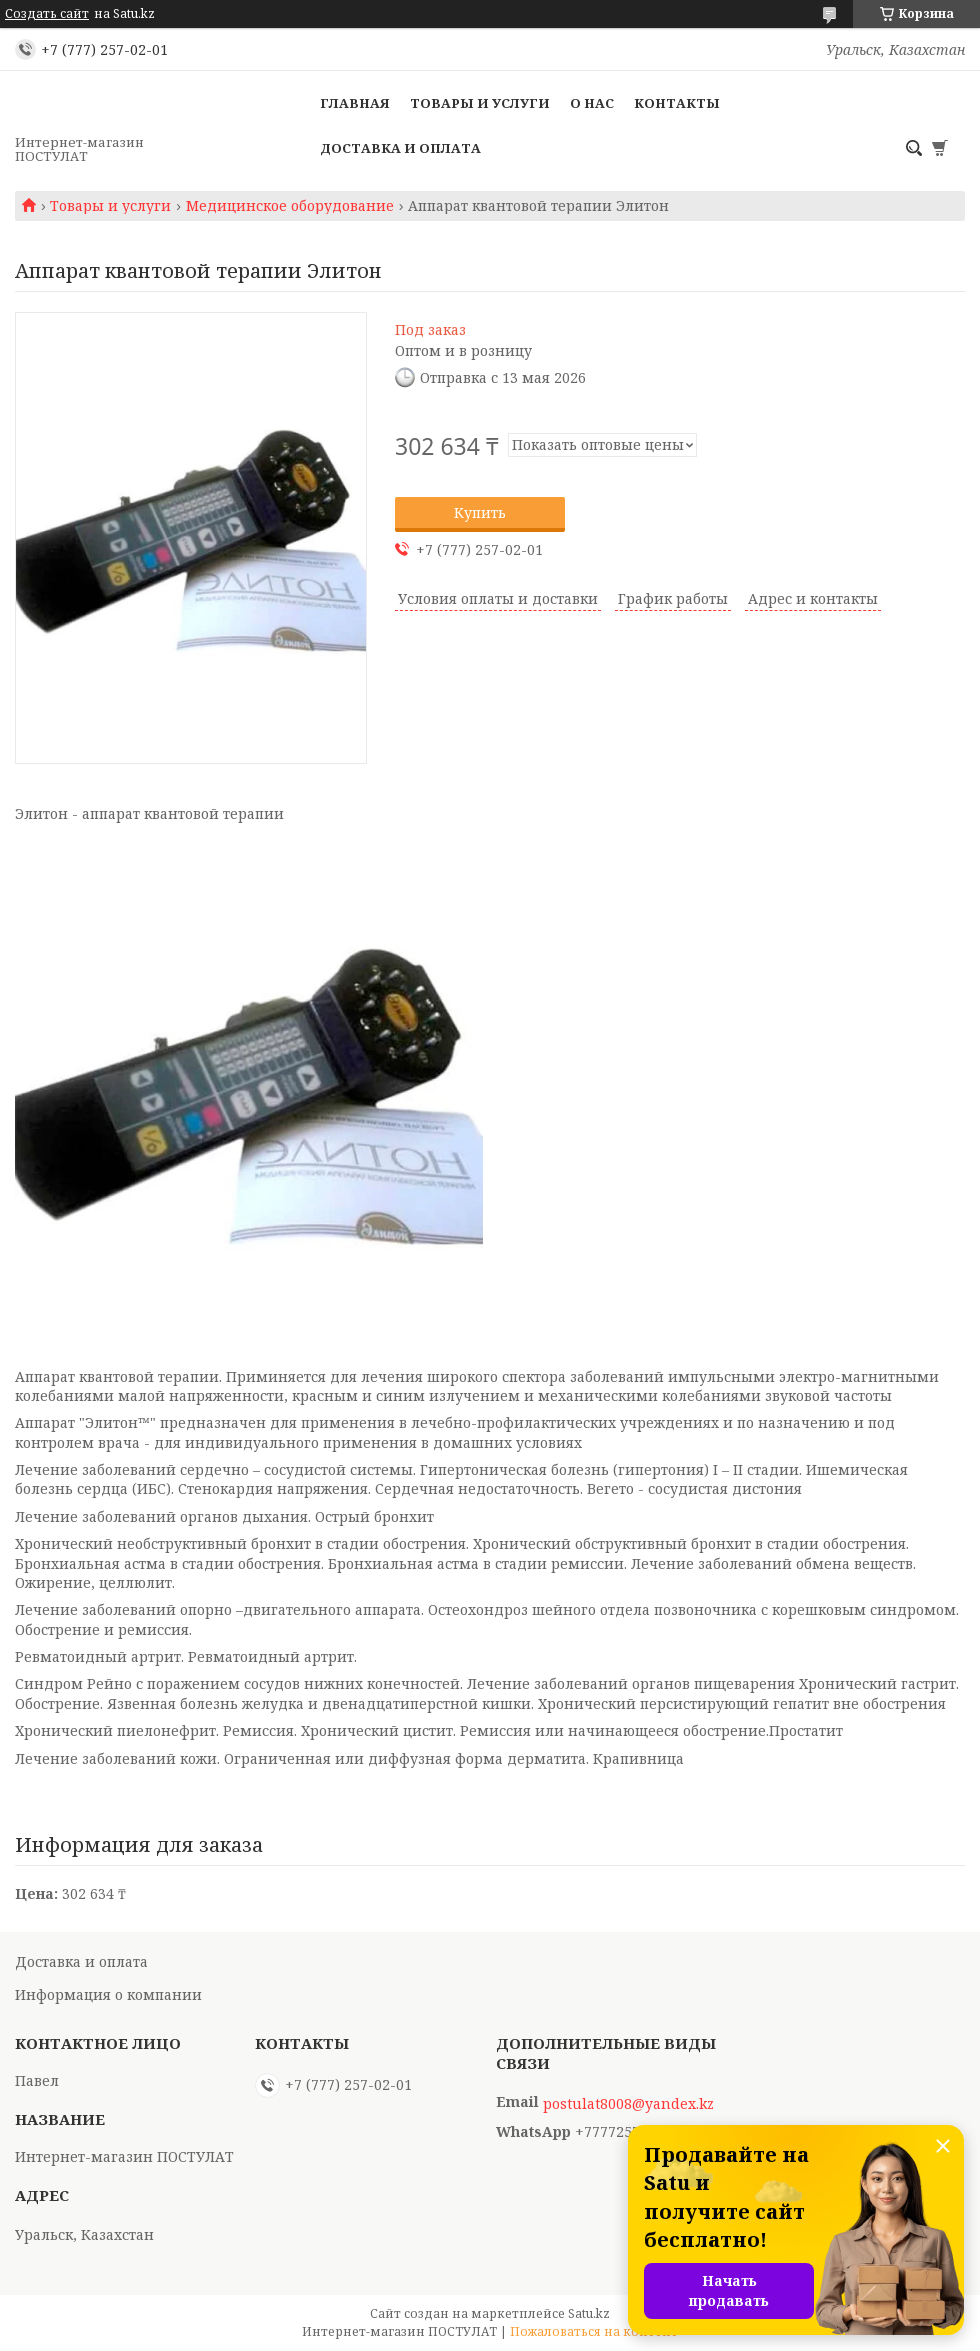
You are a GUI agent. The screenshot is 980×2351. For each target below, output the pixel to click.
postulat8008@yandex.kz (628, 2104)
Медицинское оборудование (290, 206)
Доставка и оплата (400, 148)
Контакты (677, 103)
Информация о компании (108, 1994)
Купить (480, 512)
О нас (592, 103)
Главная (355, 103)
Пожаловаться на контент (594, 2331)
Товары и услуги (480, 103)
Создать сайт (47, 14)
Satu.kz (589, 2313)
